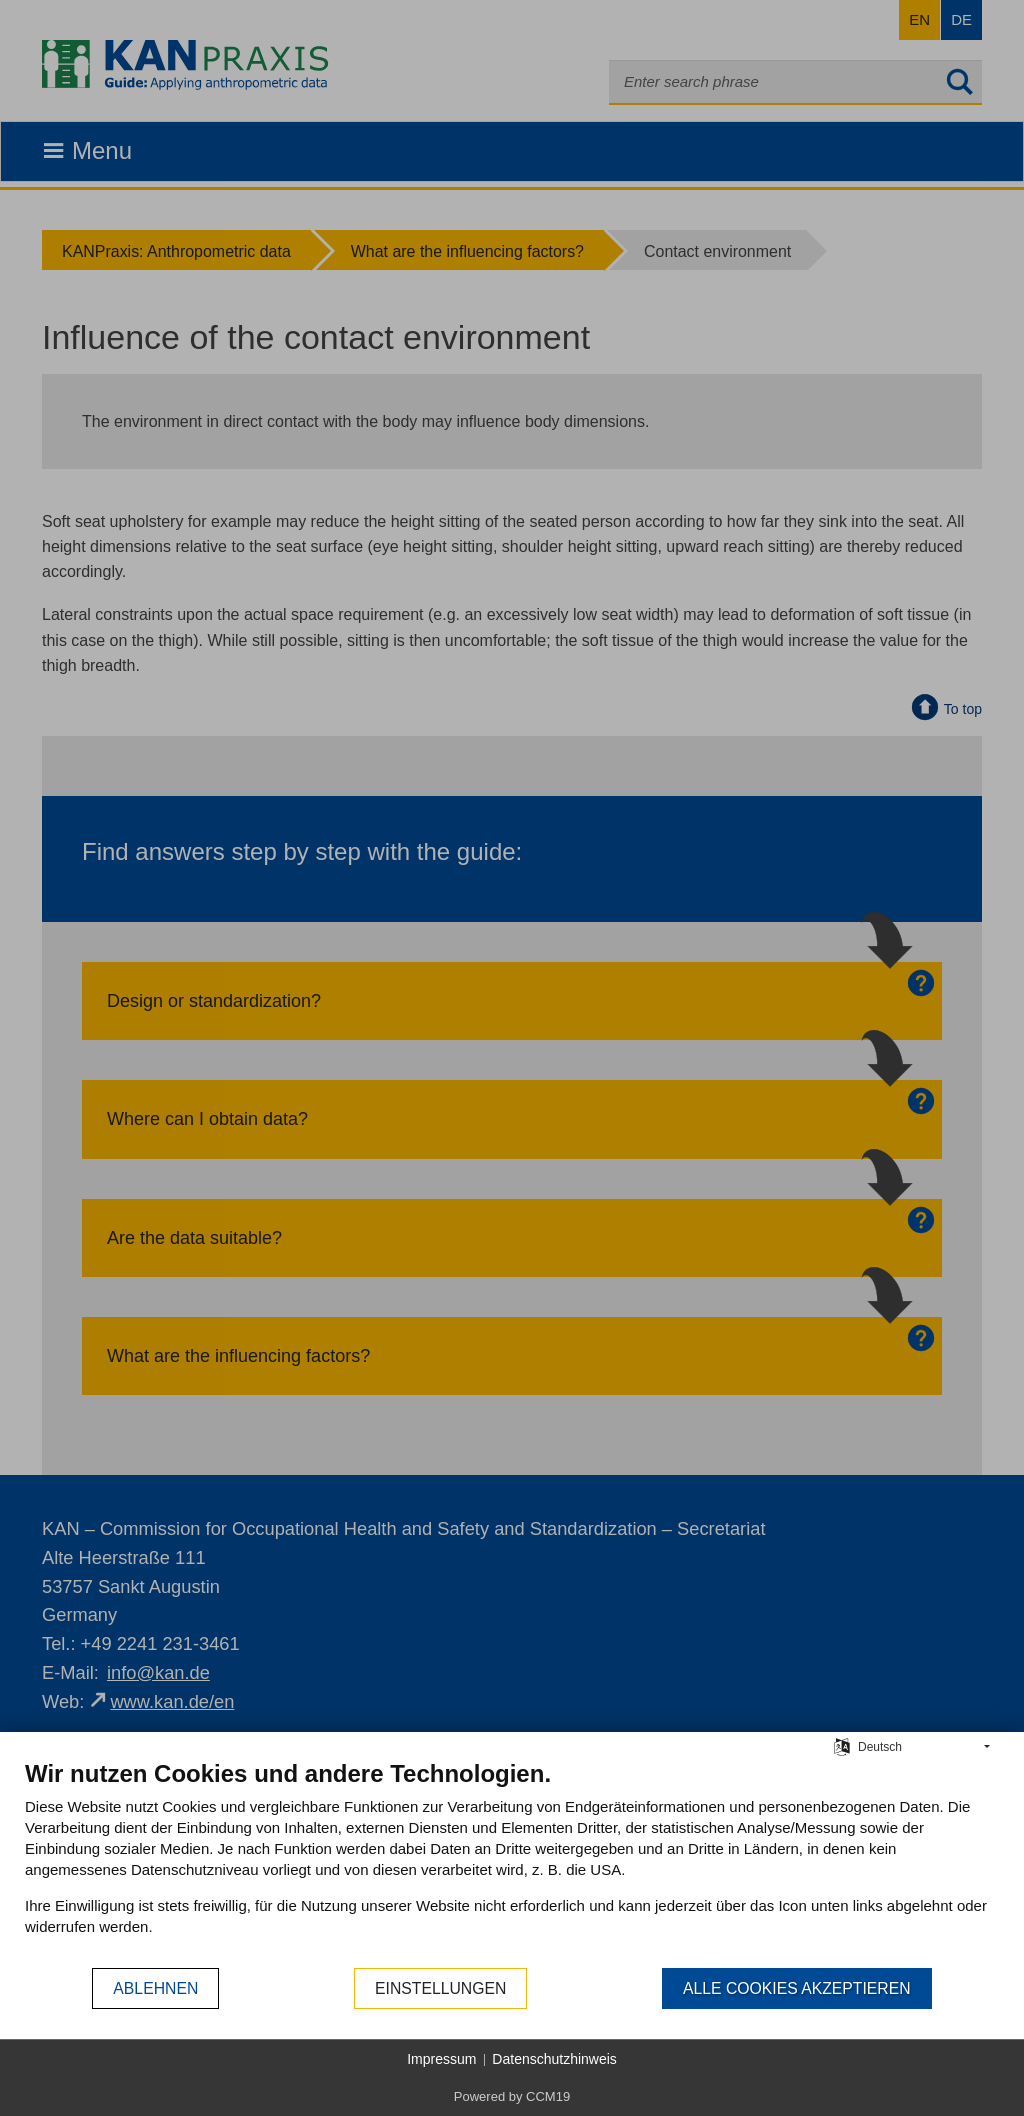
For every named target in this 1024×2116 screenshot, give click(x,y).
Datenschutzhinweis (554, 2059)
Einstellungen (440, 1988)
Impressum (441, 2059)
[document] (512, 1862)
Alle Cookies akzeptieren (797, 1988)
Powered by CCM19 (512, 2096)
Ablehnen (155, 1988)
